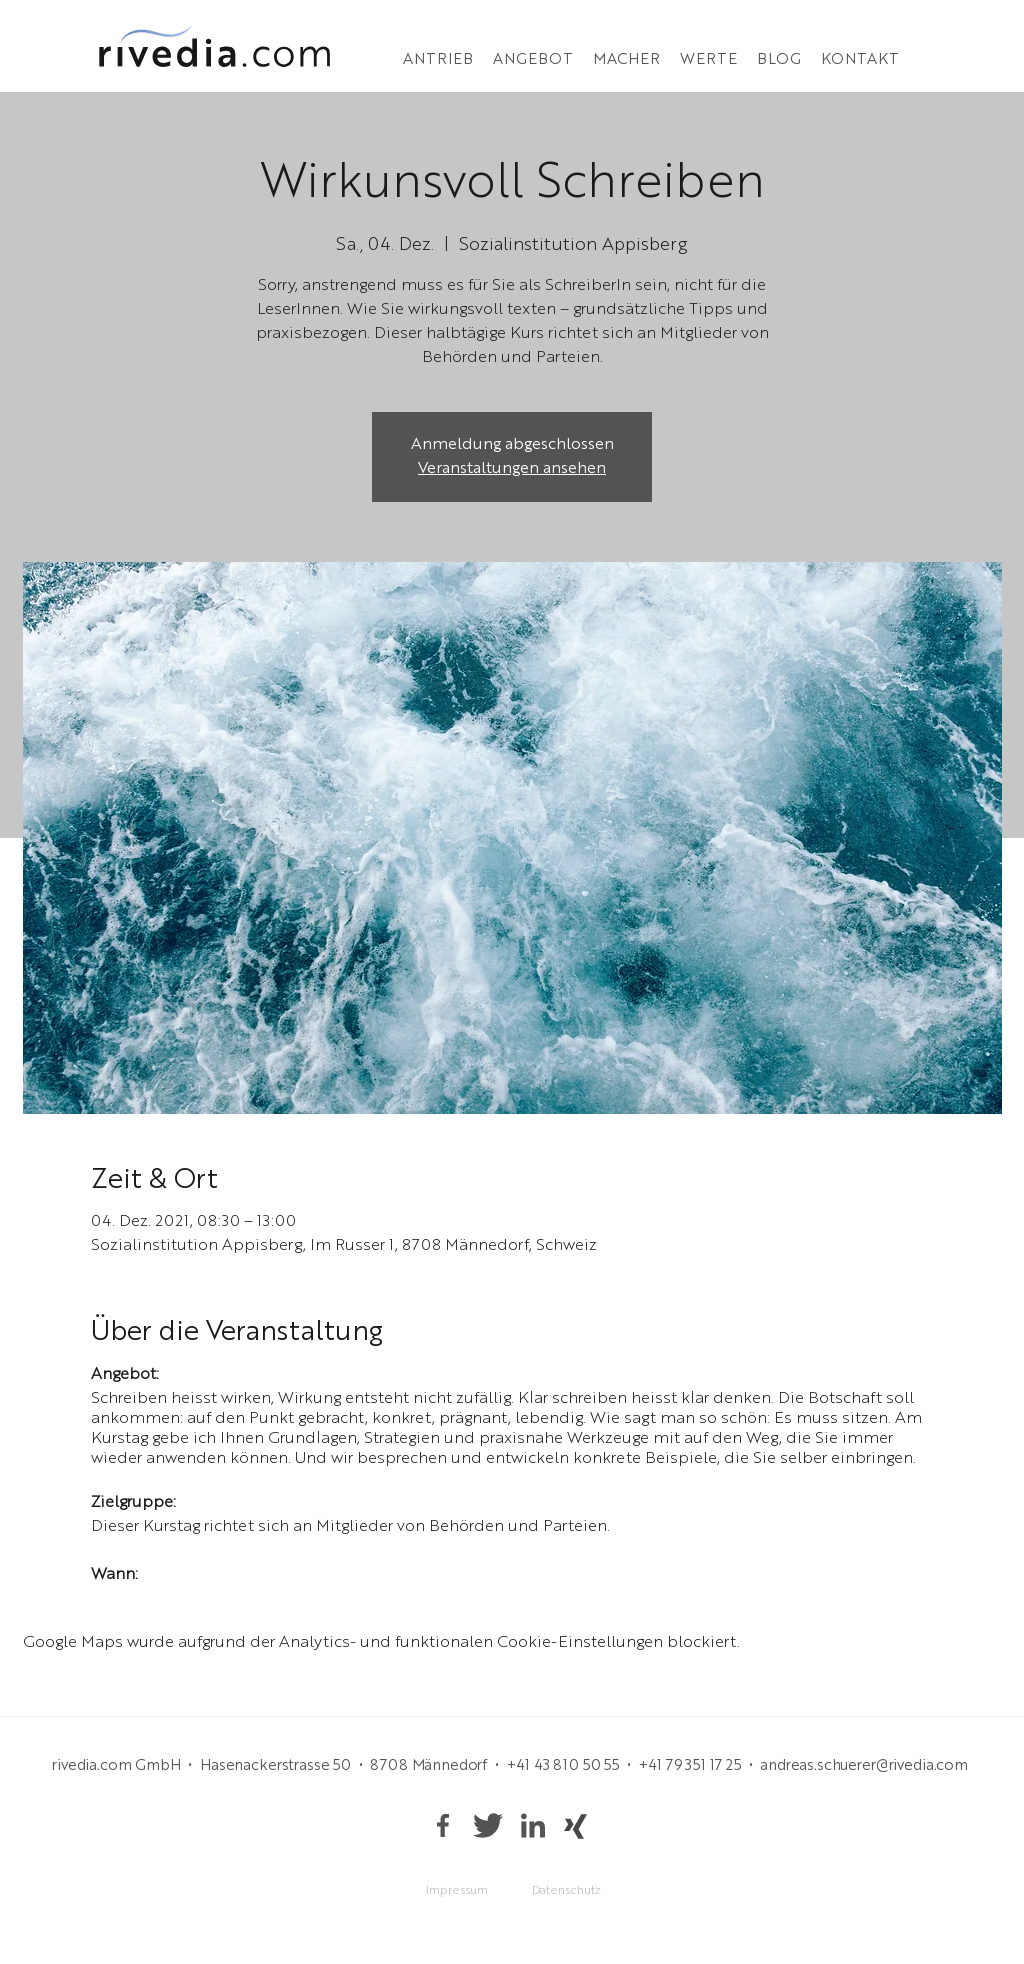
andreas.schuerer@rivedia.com (864, 1766)
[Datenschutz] (566, 1891)
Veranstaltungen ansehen (512, 469)
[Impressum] (457, 1891)
